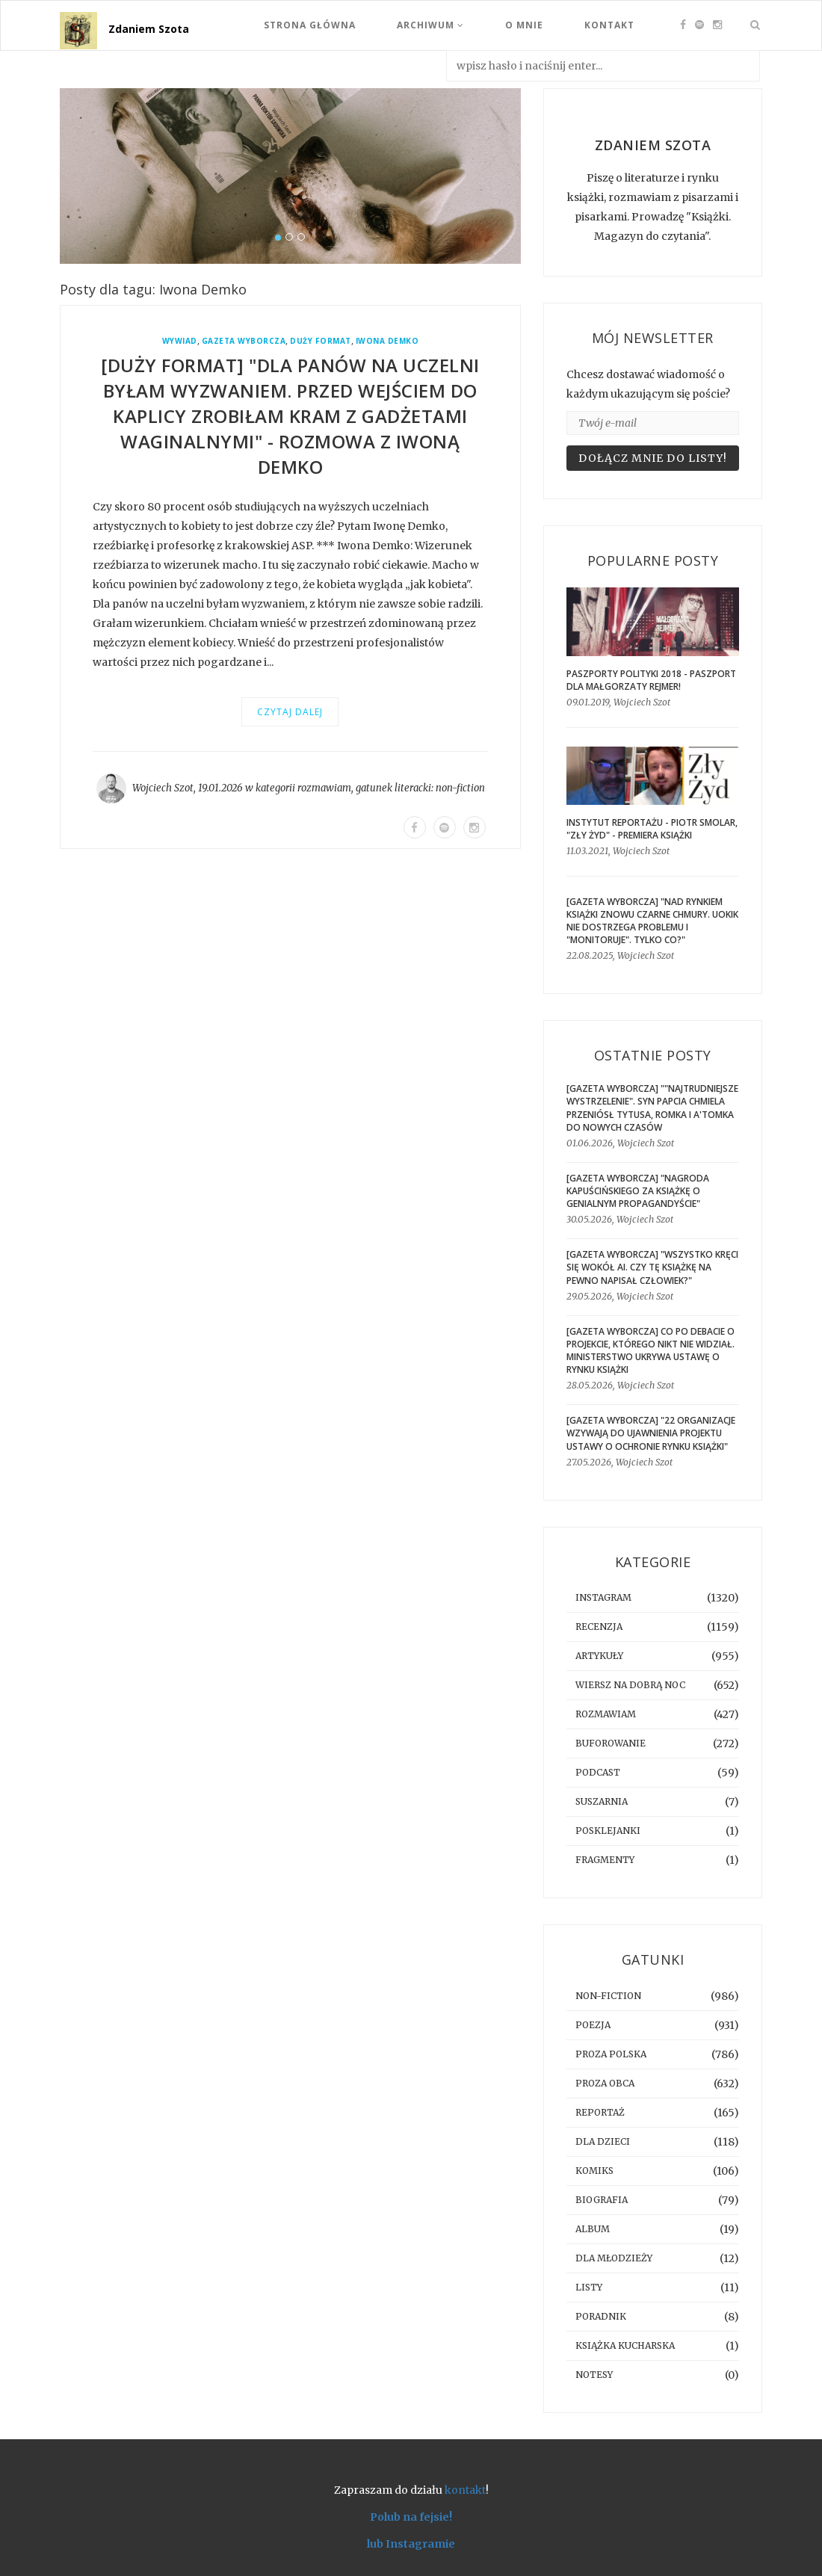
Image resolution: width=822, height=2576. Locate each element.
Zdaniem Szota (148, 29)
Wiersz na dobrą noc (630, 1684)
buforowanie (610, 1743)
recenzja (598, 1626)
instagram (603, 1597)
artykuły (599, 1655)
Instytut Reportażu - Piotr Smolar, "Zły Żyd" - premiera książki (652, 828)
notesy (594, 2374)
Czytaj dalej (290, 711)
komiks (594, 2170)
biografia (601, 2199)
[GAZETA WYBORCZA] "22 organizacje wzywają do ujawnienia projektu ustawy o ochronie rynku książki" (650, 1433)
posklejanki (607, 1830)
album (592, 2228)
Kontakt (609, 25)
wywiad (179, 341)
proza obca (604, 2083)
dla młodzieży (613, 2258)
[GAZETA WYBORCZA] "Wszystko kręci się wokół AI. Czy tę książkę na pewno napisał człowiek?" (652, 1267)
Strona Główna (310, 25)
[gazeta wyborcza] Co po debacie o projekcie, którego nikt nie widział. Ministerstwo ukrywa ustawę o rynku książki (650, 1350)
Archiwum (430, 25)
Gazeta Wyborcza (244, 341)
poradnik (600, 2316)
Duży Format (320, 341)
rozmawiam (324, 788)
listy (588, 2287)
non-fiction (460, 788)
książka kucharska (625, 2345)
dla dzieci (602, 2141)
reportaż (600, 2112)
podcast (597, 1772)
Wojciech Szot (163, 788)
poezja (593, 2024)
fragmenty (604, 1859)
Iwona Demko (387, 341)
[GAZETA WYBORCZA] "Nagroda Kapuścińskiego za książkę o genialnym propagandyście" (637, 1191)
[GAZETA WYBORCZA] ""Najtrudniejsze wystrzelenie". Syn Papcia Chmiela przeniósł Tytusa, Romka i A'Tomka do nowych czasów (652, 1107)
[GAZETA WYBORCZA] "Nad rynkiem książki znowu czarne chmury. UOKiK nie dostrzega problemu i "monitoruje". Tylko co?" (652, 920)
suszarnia (601, 1801)
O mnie (524, 25)
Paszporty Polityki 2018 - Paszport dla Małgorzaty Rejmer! (651, 680)
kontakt (465, 2490)
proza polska (610, 2054)
